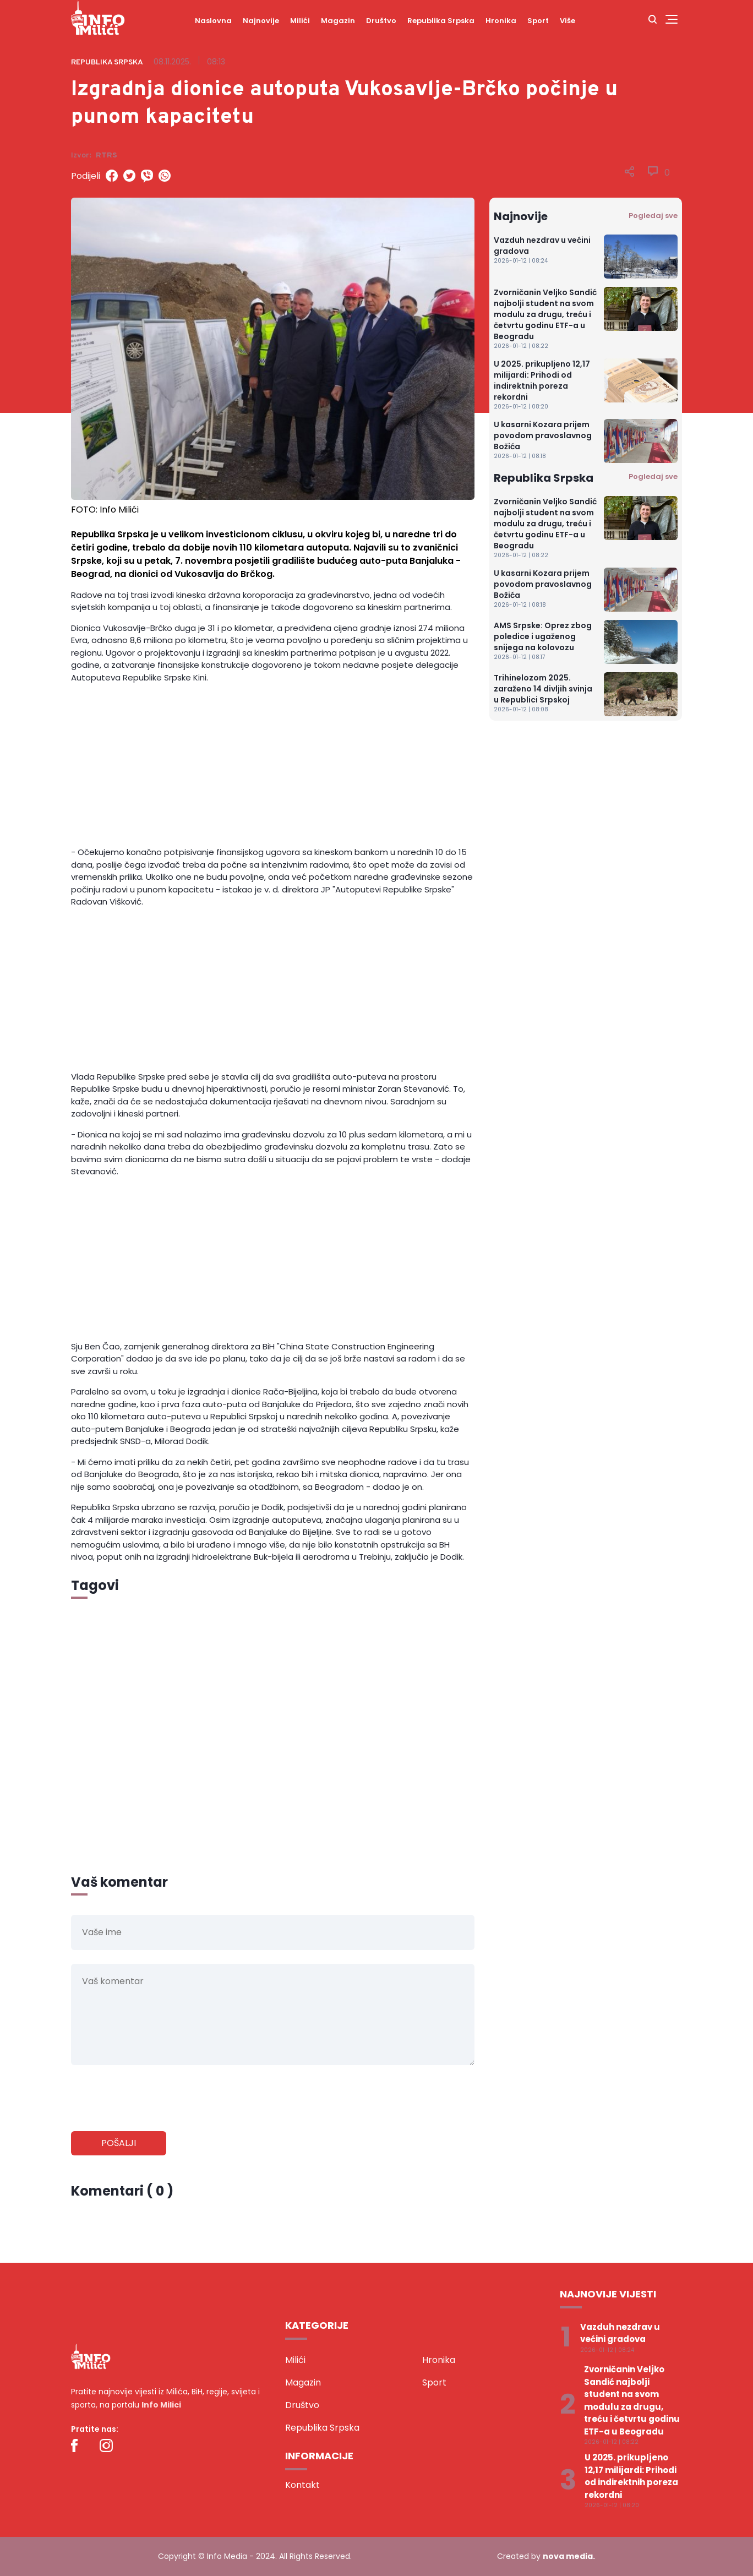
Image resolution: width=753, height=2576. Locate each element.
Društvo (381, 20)
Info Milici (161, 2404)
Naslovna (213, 20)
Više (567, 20)
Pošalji (118, 2143)
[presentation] (154, 2098)
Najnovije (261, 20)
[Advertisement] (272, 769)
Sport (538, 20)
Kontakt (302, 2485)
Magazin (338, 20)
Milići (300, 20)
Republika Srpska (440, 20)
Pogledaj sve (653, 215)
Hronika (500, 20)
